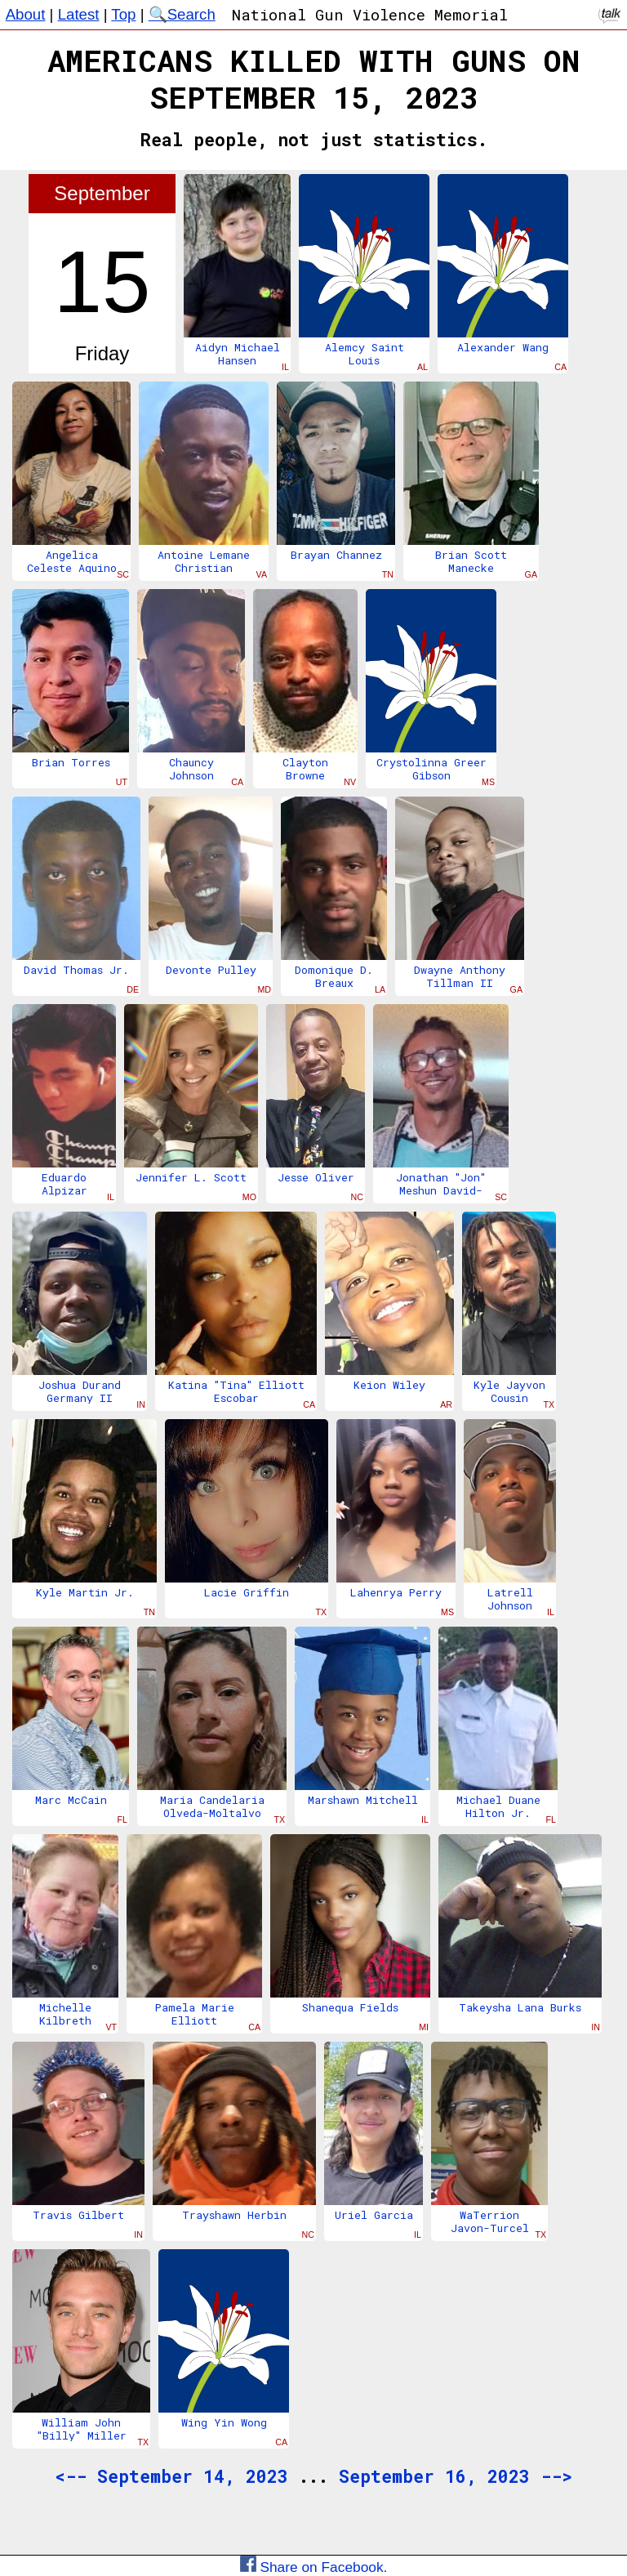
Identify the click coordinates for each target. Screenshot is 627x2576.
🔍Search (182, 14)
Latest (79, 14)
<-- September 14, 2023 (171, 2476)
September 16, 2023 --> (455, 2476)
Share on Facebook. (314, 2567)
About (26, 14)
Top (123, 14)
